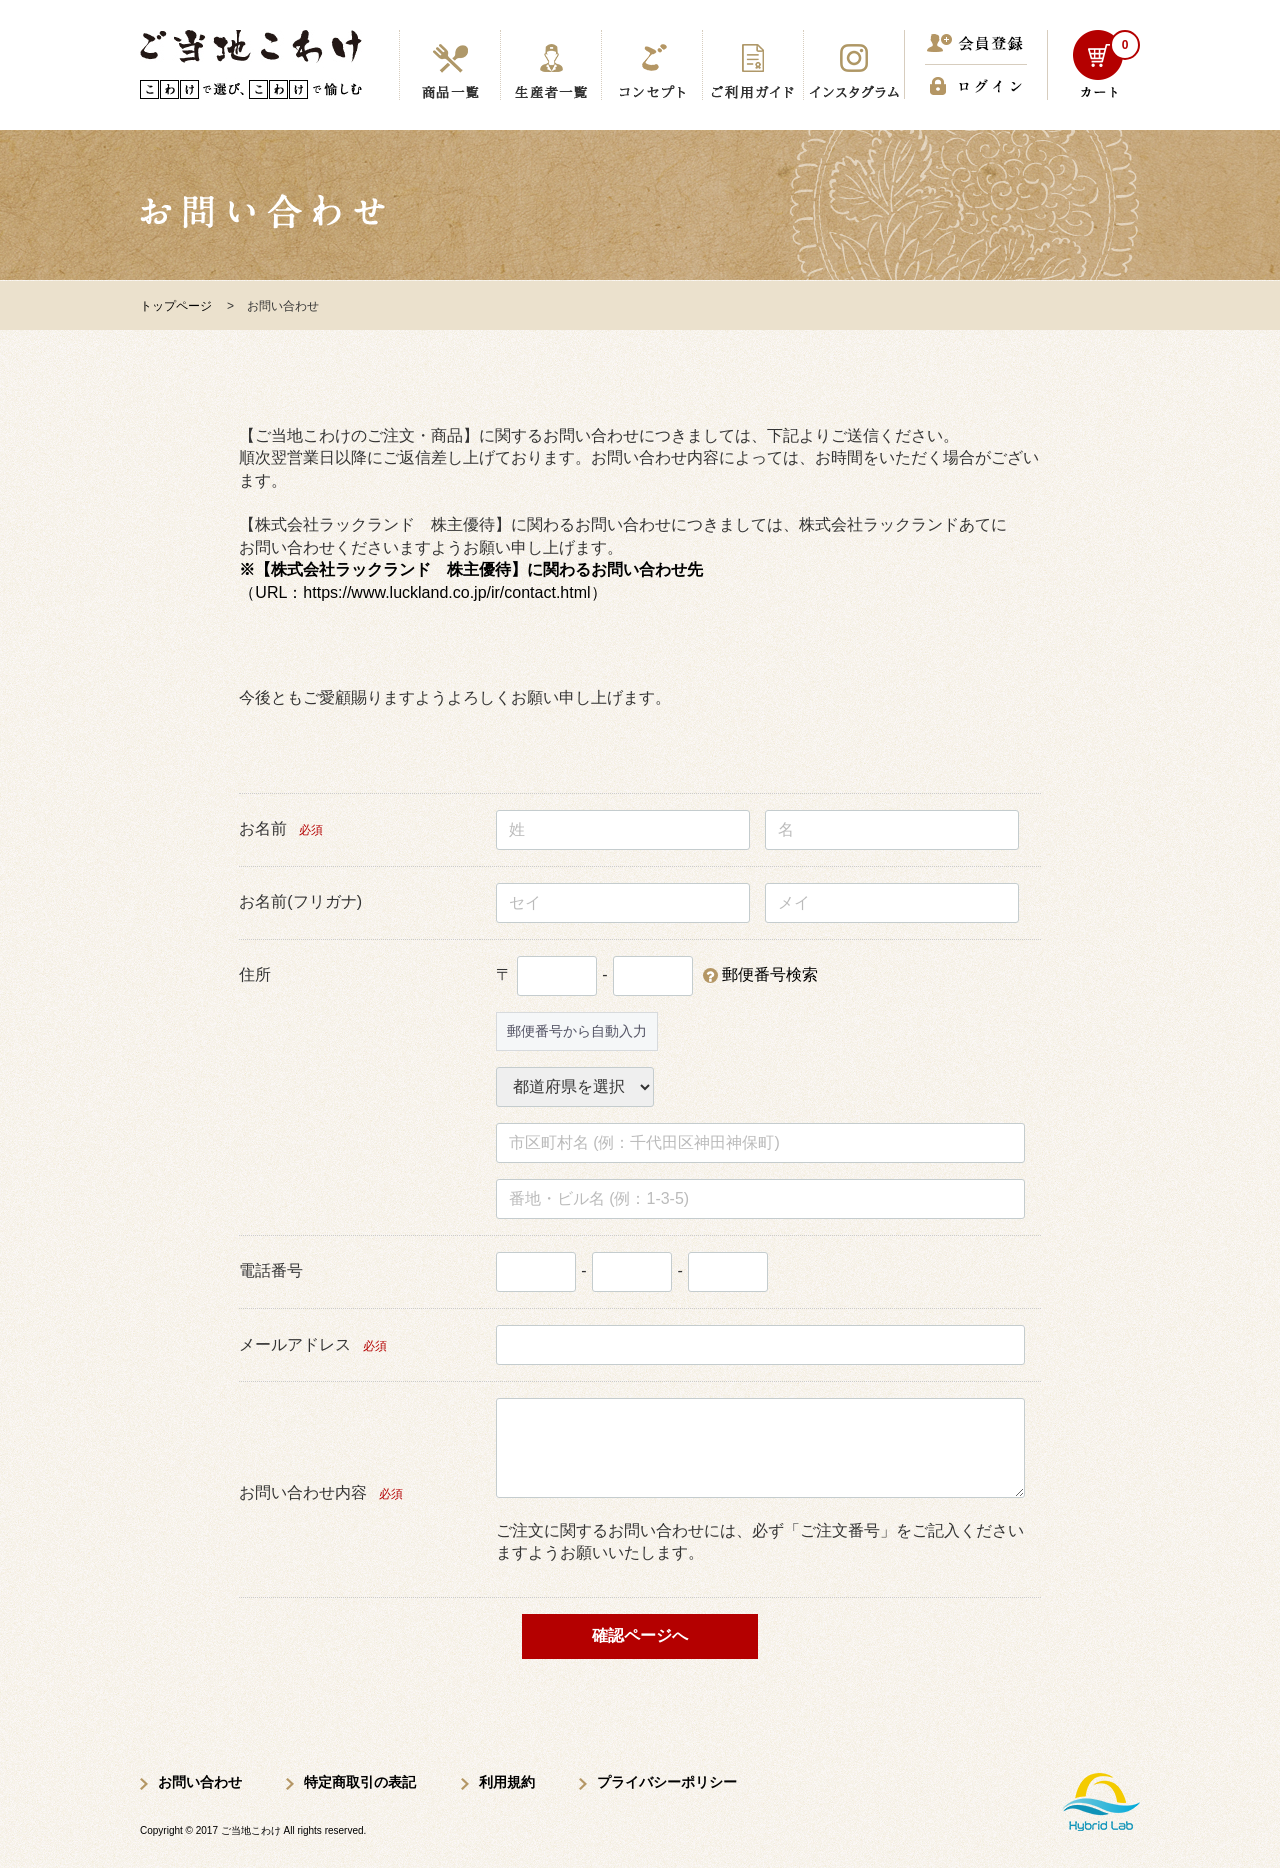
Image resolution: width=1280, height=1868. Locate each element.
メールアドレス (295, 1344)
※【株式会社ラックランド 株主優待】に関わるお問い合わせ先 (471, 569)
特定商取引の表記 (360, 1782)
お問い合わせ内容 (303, 1492)
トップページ (176, 306)
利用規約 (507, 1782)
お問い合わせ (200, 1782)
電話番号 (271, 1270)
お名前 (263, 828)
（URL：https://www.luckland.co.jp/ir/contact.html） (422, 592)
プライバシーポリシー (667, 1782)
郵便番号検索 (770, 974)
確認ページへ (640, 1635)
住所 (255, 974)
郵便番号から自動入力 (577, 1031)
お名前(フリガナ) (300, 901)
